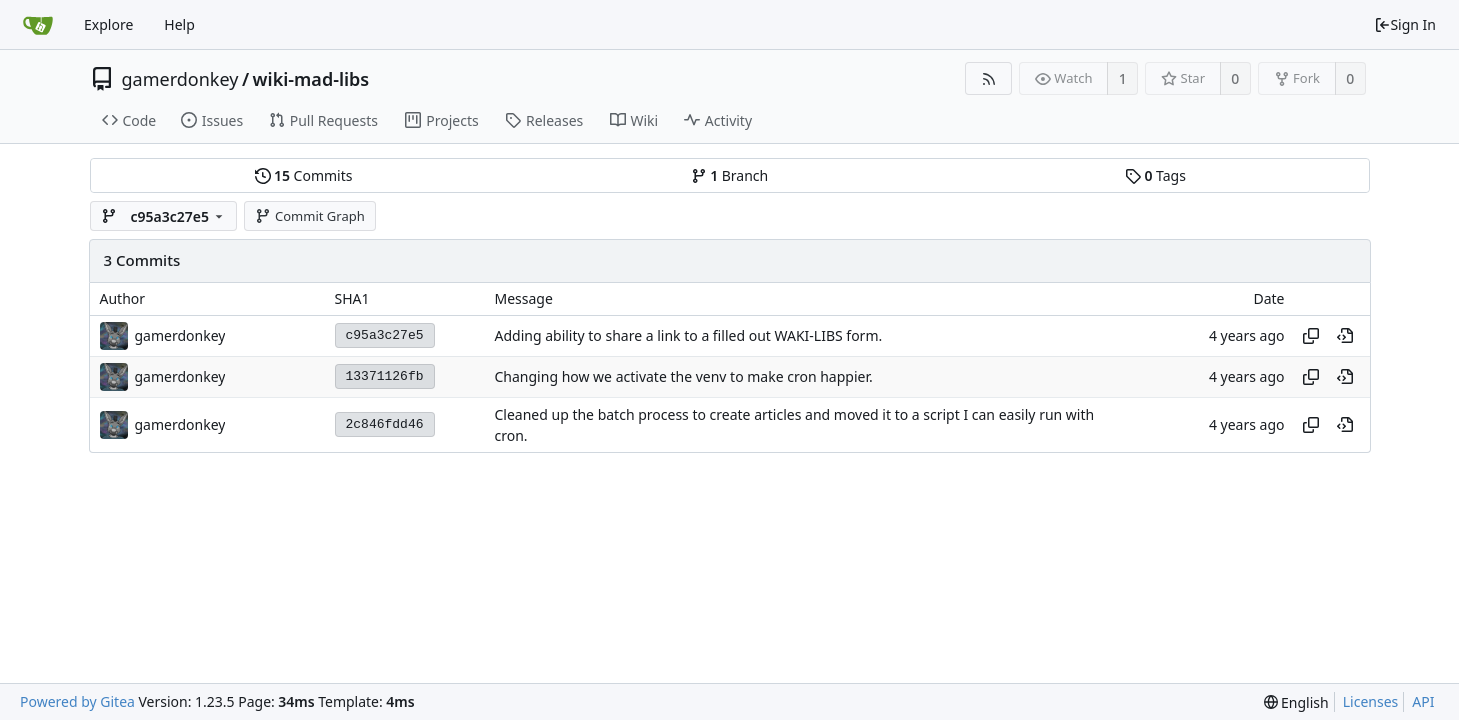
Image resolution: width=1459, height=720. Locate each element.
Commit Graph (309, 216)
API (1423, 701)
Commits (304, 175)
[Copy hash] (1311, 336)
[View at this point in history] (1345, 336)
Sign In (1405, 24)
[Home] (38, 25)
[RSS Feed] (988, 78)
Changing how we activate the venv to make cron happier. (684, 376)
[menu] (1296, 702)
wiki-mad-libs (311, 79)
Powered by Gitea (77, 701)
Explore (108, 24)
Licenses (1371, 701)
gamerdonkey (180, 79)
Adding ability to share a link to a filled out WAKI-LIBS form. (689, 335)
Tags (1155, 175)
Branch (730, 175)
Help (179, 24)
